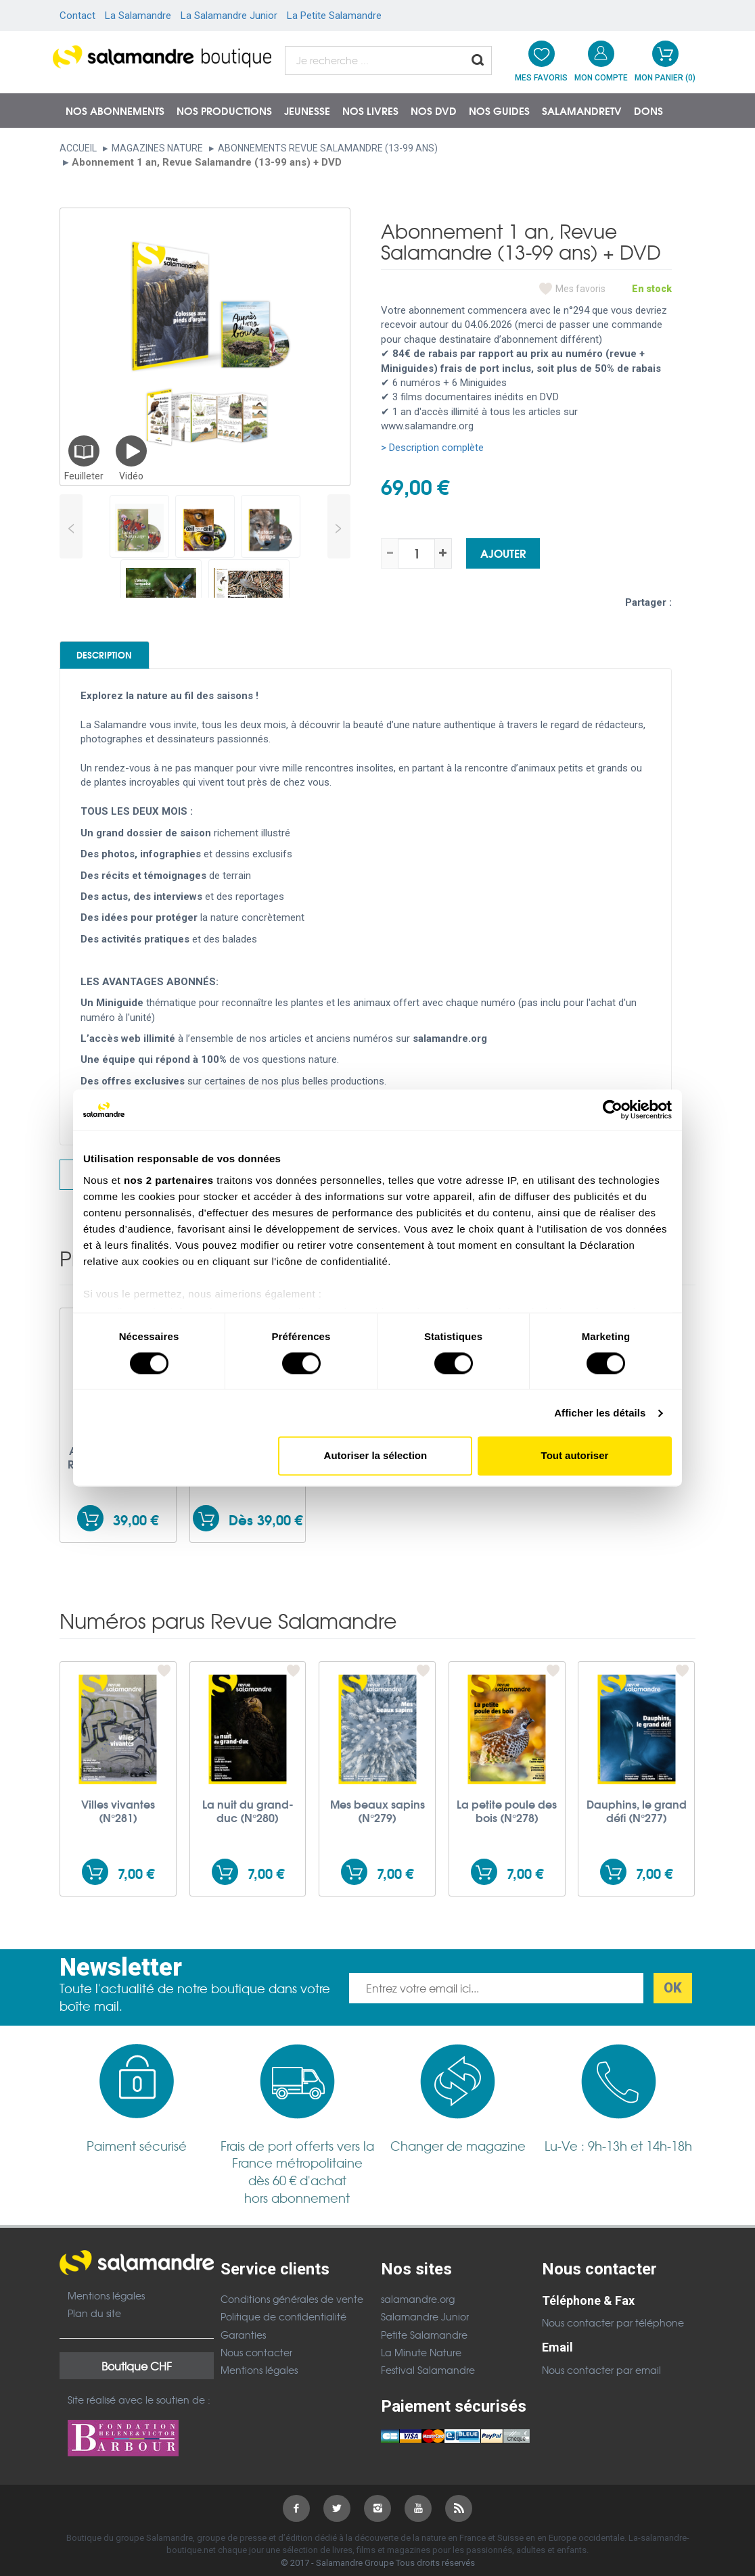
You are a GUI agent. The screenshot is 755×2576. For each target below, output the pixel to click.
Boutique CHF (136, 2375)
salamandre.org (418, 2308)
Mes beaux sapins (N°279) (377, 1820)
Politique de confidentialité (283, 2326)
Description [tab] (128, 659)
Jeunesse (307, 110)
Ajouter (503, 552)
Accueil (78, 148)
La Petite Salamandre (334, 15)
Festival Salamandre (428, 2380)
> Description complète (432, 448)
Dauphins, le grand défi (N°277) (637, 1820)
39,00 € (135, 1530)
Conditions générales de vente (292, 2308)
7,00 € (136, 1883)
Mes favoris (580, 288)
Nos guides (499, 110)
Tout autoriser (575, 1456)
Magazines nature (157, 148)
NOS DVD (434, 110)
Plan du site (94, 2323)
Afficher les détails (599, 1412)
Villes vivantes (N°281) (118, 1820)
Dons (648, 110)
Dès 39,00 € (265, 1530)
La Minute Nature (421, 2361)
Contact (77, 15)
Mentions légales (106, 2305)
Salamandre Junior (425, 2326)
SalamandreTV (582, 110)
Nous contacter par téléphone (613, 2332)
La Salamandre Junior (229, 15)
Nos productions (224, 110)
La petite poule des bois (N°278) (507, 1820)
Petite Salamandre (424, 2344)
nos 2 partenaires (169, 1180)
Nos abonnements (115, 110)
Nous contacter (256, 2361)
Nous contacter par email (601, 2379)
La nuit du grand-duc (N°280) (248, 1820)
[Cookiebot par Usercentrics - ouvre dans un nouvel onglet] (612, 1109)
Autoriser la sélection (376, 1456)
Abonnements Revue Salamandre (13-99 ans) (328, 148)
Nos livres (370, 110)
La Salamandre (138, 15)
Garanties (243, 2344)
